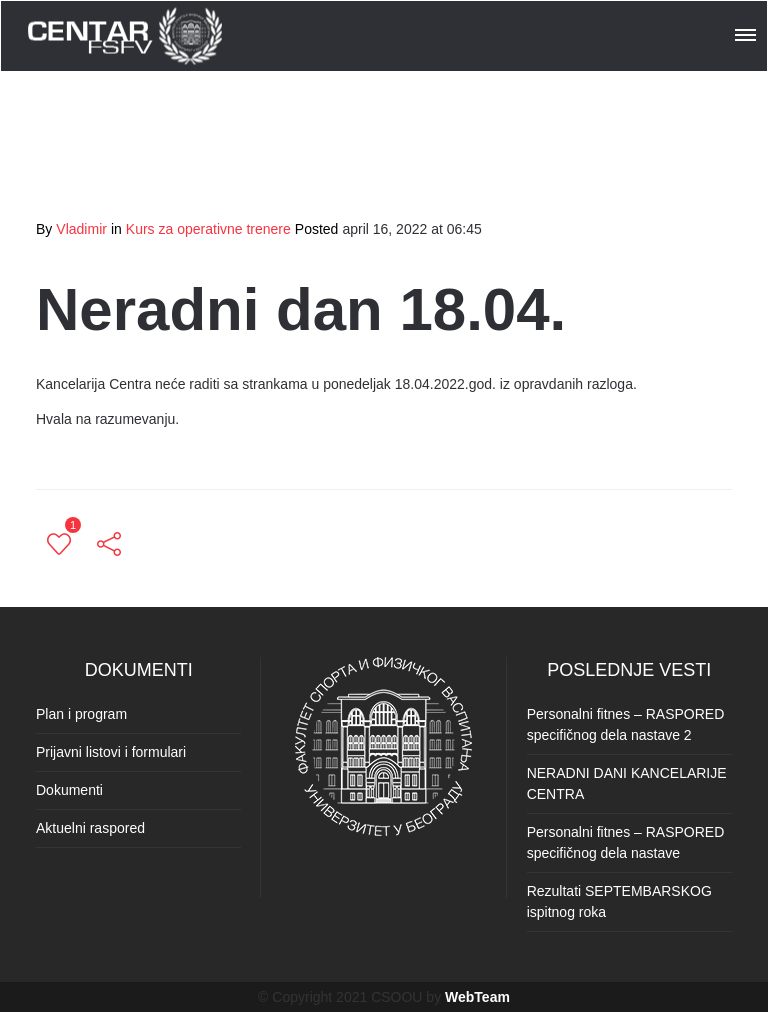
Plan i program (81, 714)
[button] (747, 32)
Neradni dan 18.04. (301, 309)
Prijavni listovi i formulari (111, 752)
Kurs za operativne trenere (208, 229)
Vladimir (81, 229)
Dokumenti (69, 790)
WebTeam (477, 997)
